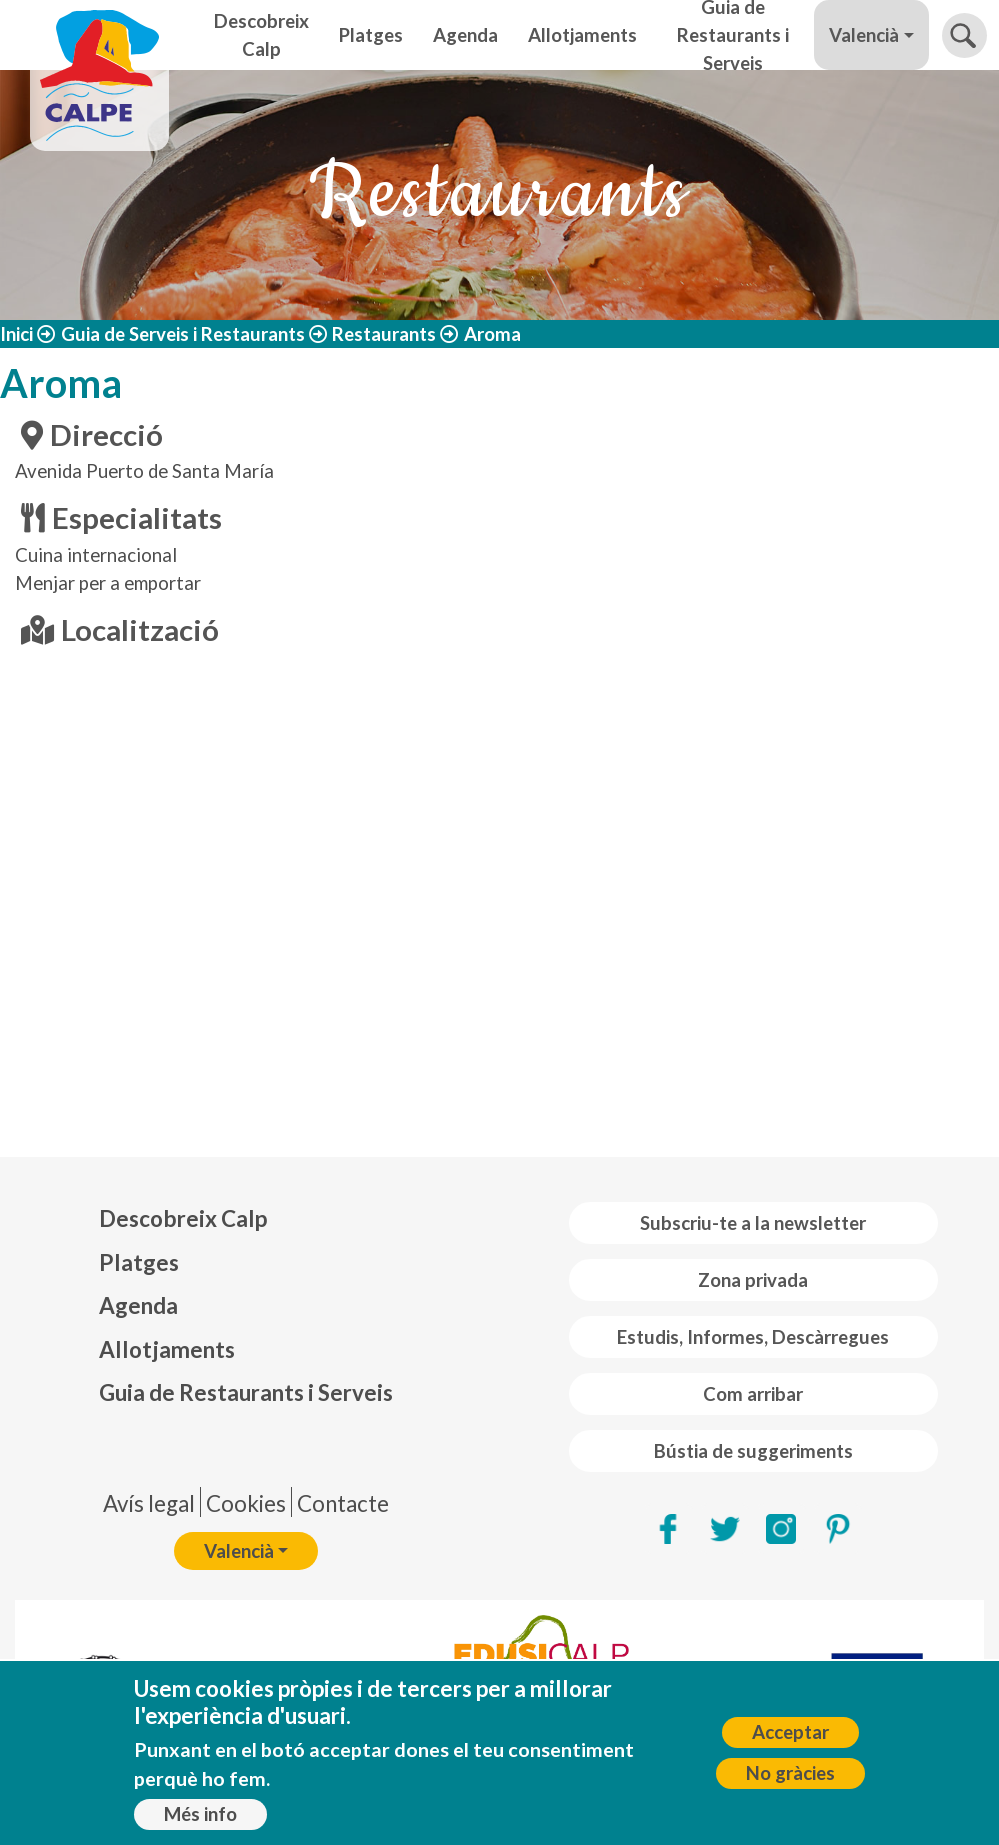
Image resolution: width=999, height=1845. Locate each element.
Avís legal (149, 1503)
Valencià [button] (864, 35)
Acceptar (790, 1732)
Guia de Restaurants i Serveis (733, 35)
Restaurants (384, 334)
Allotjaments (582, 35)
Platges (371, 35)
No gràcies (790, 1773)
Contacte (343, 1503)
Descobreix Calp (261, 35)
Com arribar (753, 1394)
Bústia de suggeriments (753, 1451)
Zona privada (753, 1280)
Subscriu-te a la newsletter (753, 1223)
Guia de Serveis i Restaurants (183, 334)
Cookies (246, 1503)
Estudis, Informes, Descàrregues (753, 1337)
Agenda (465, 35)
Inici (16, 334)
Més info (200, 1814)
